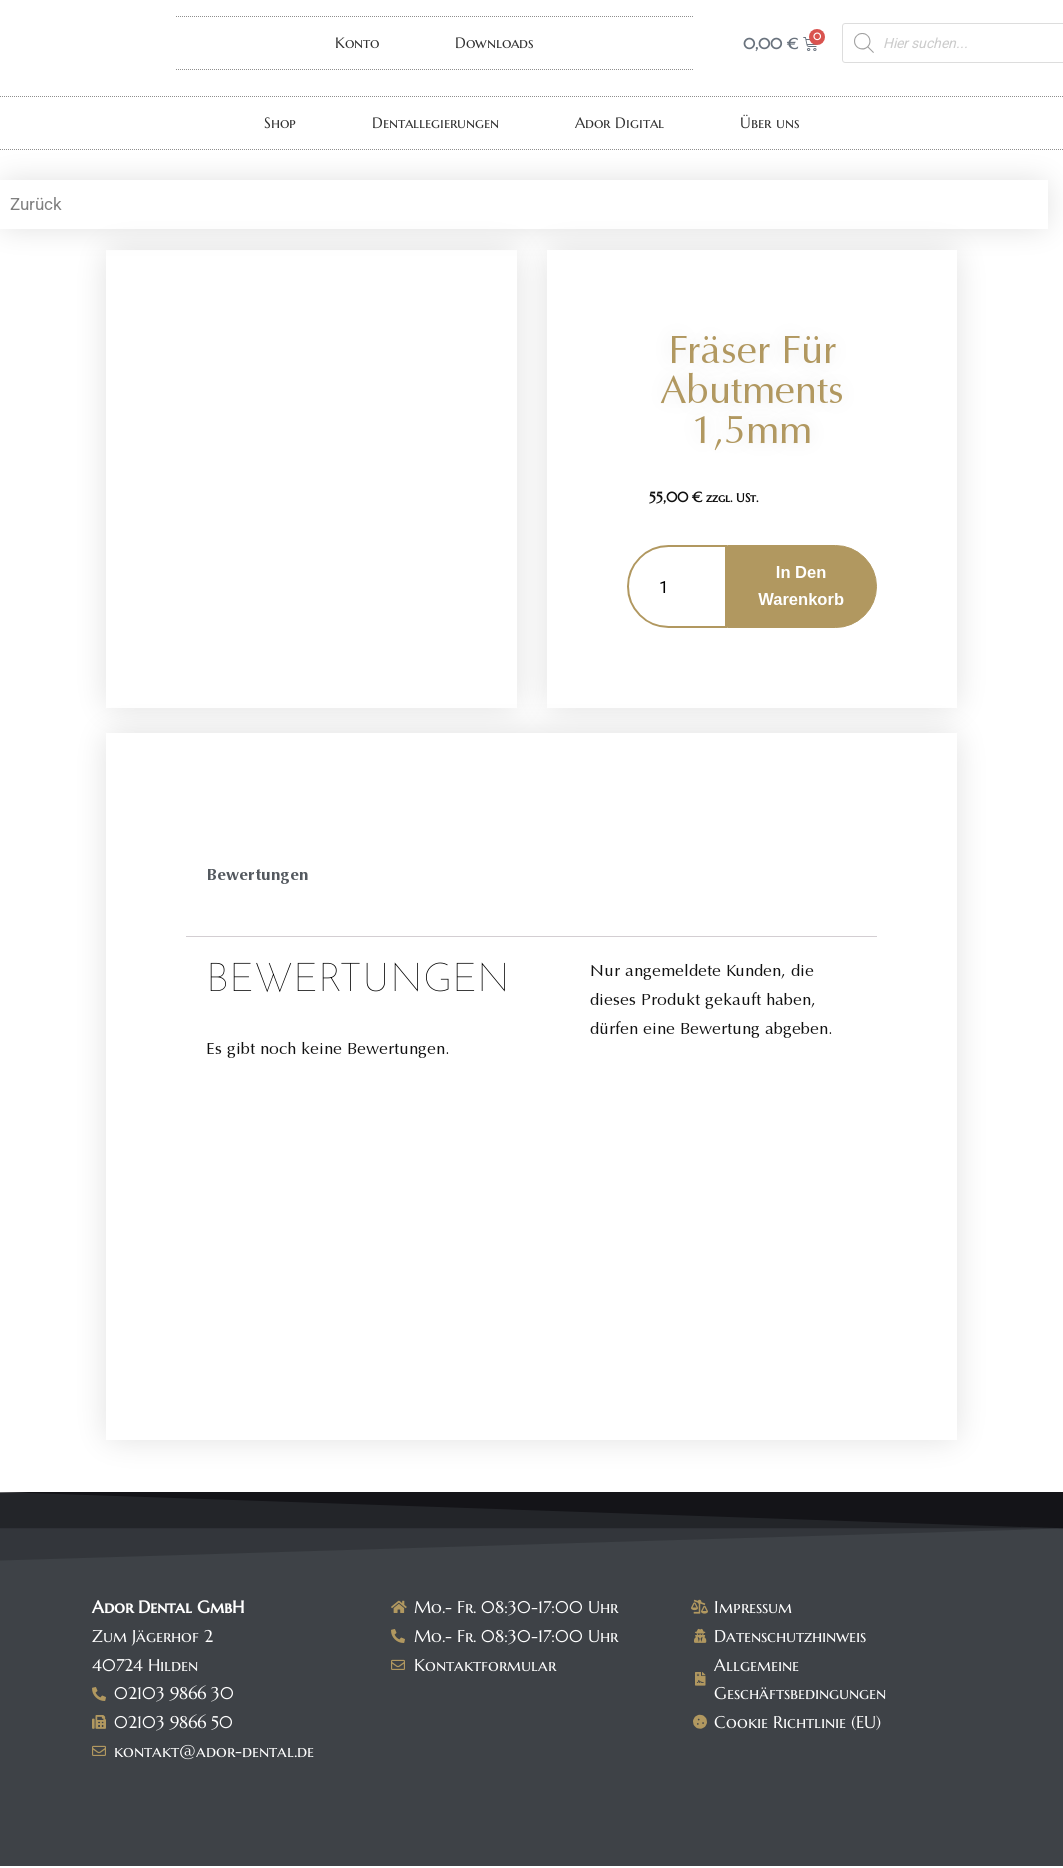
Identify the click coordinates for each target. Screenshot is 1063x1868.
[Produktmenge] (677, 587)
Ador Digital (619, 122)
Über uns (770, 122)
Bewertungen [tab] (257, 876)
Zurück (36, 204)
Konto (357, 42)
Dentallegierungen (435, 122)
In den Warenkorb (801, 587)
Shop (280, 122)
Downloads (494, 42)
